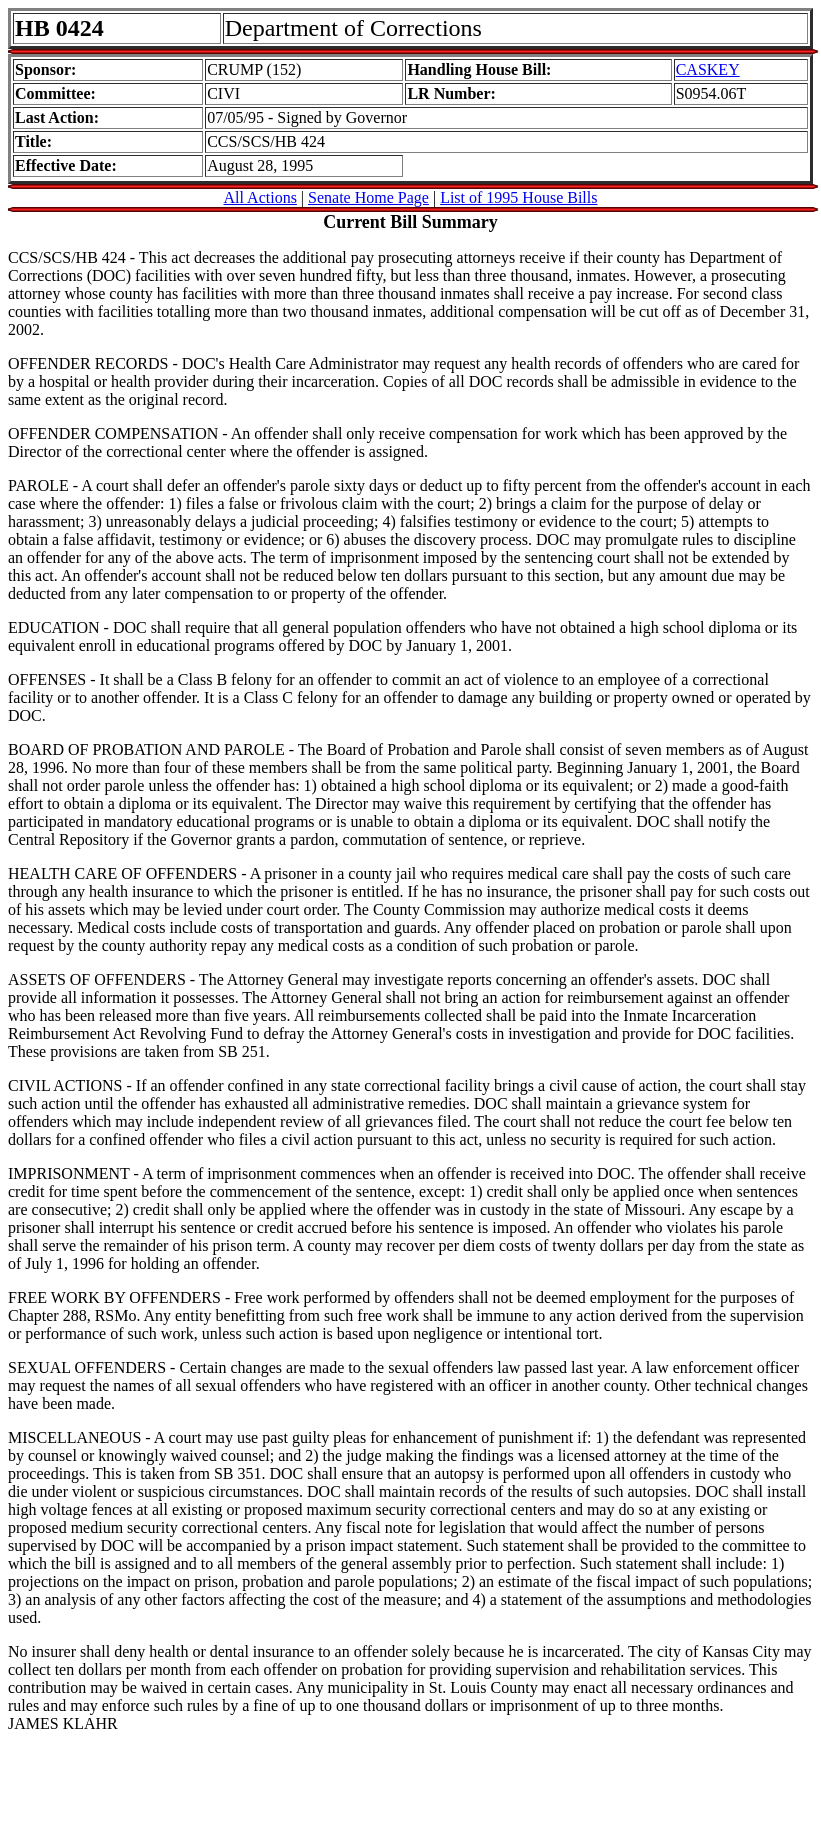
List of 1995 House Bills (518, 197)
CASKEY (708, 69)
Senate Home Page (368, 197)
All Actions (260, 197)
